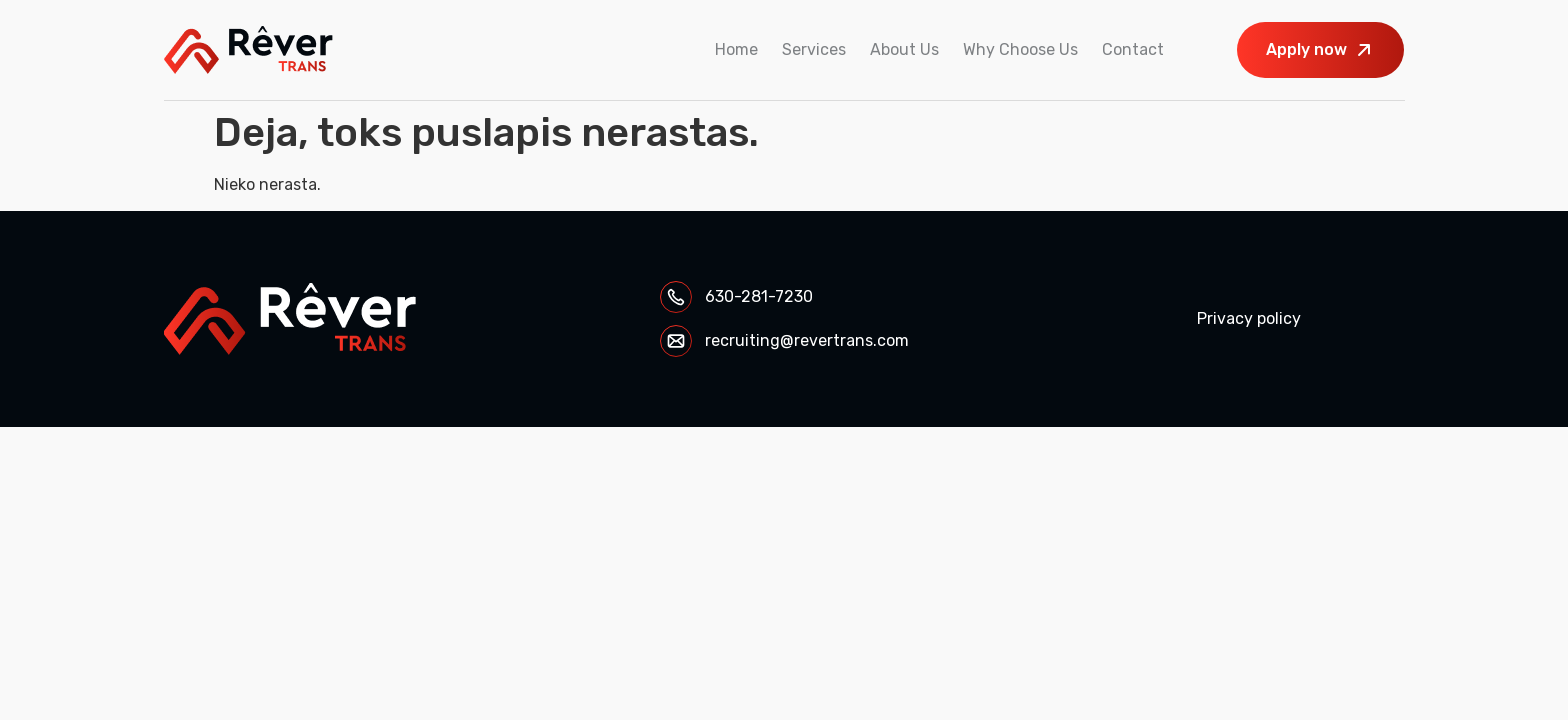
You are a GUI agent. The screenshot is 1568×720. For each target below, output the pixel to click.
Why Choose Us (1020, 49)
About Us (904, 49)
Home (736, 49)
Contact (1133, 49)
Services (814, 49)
